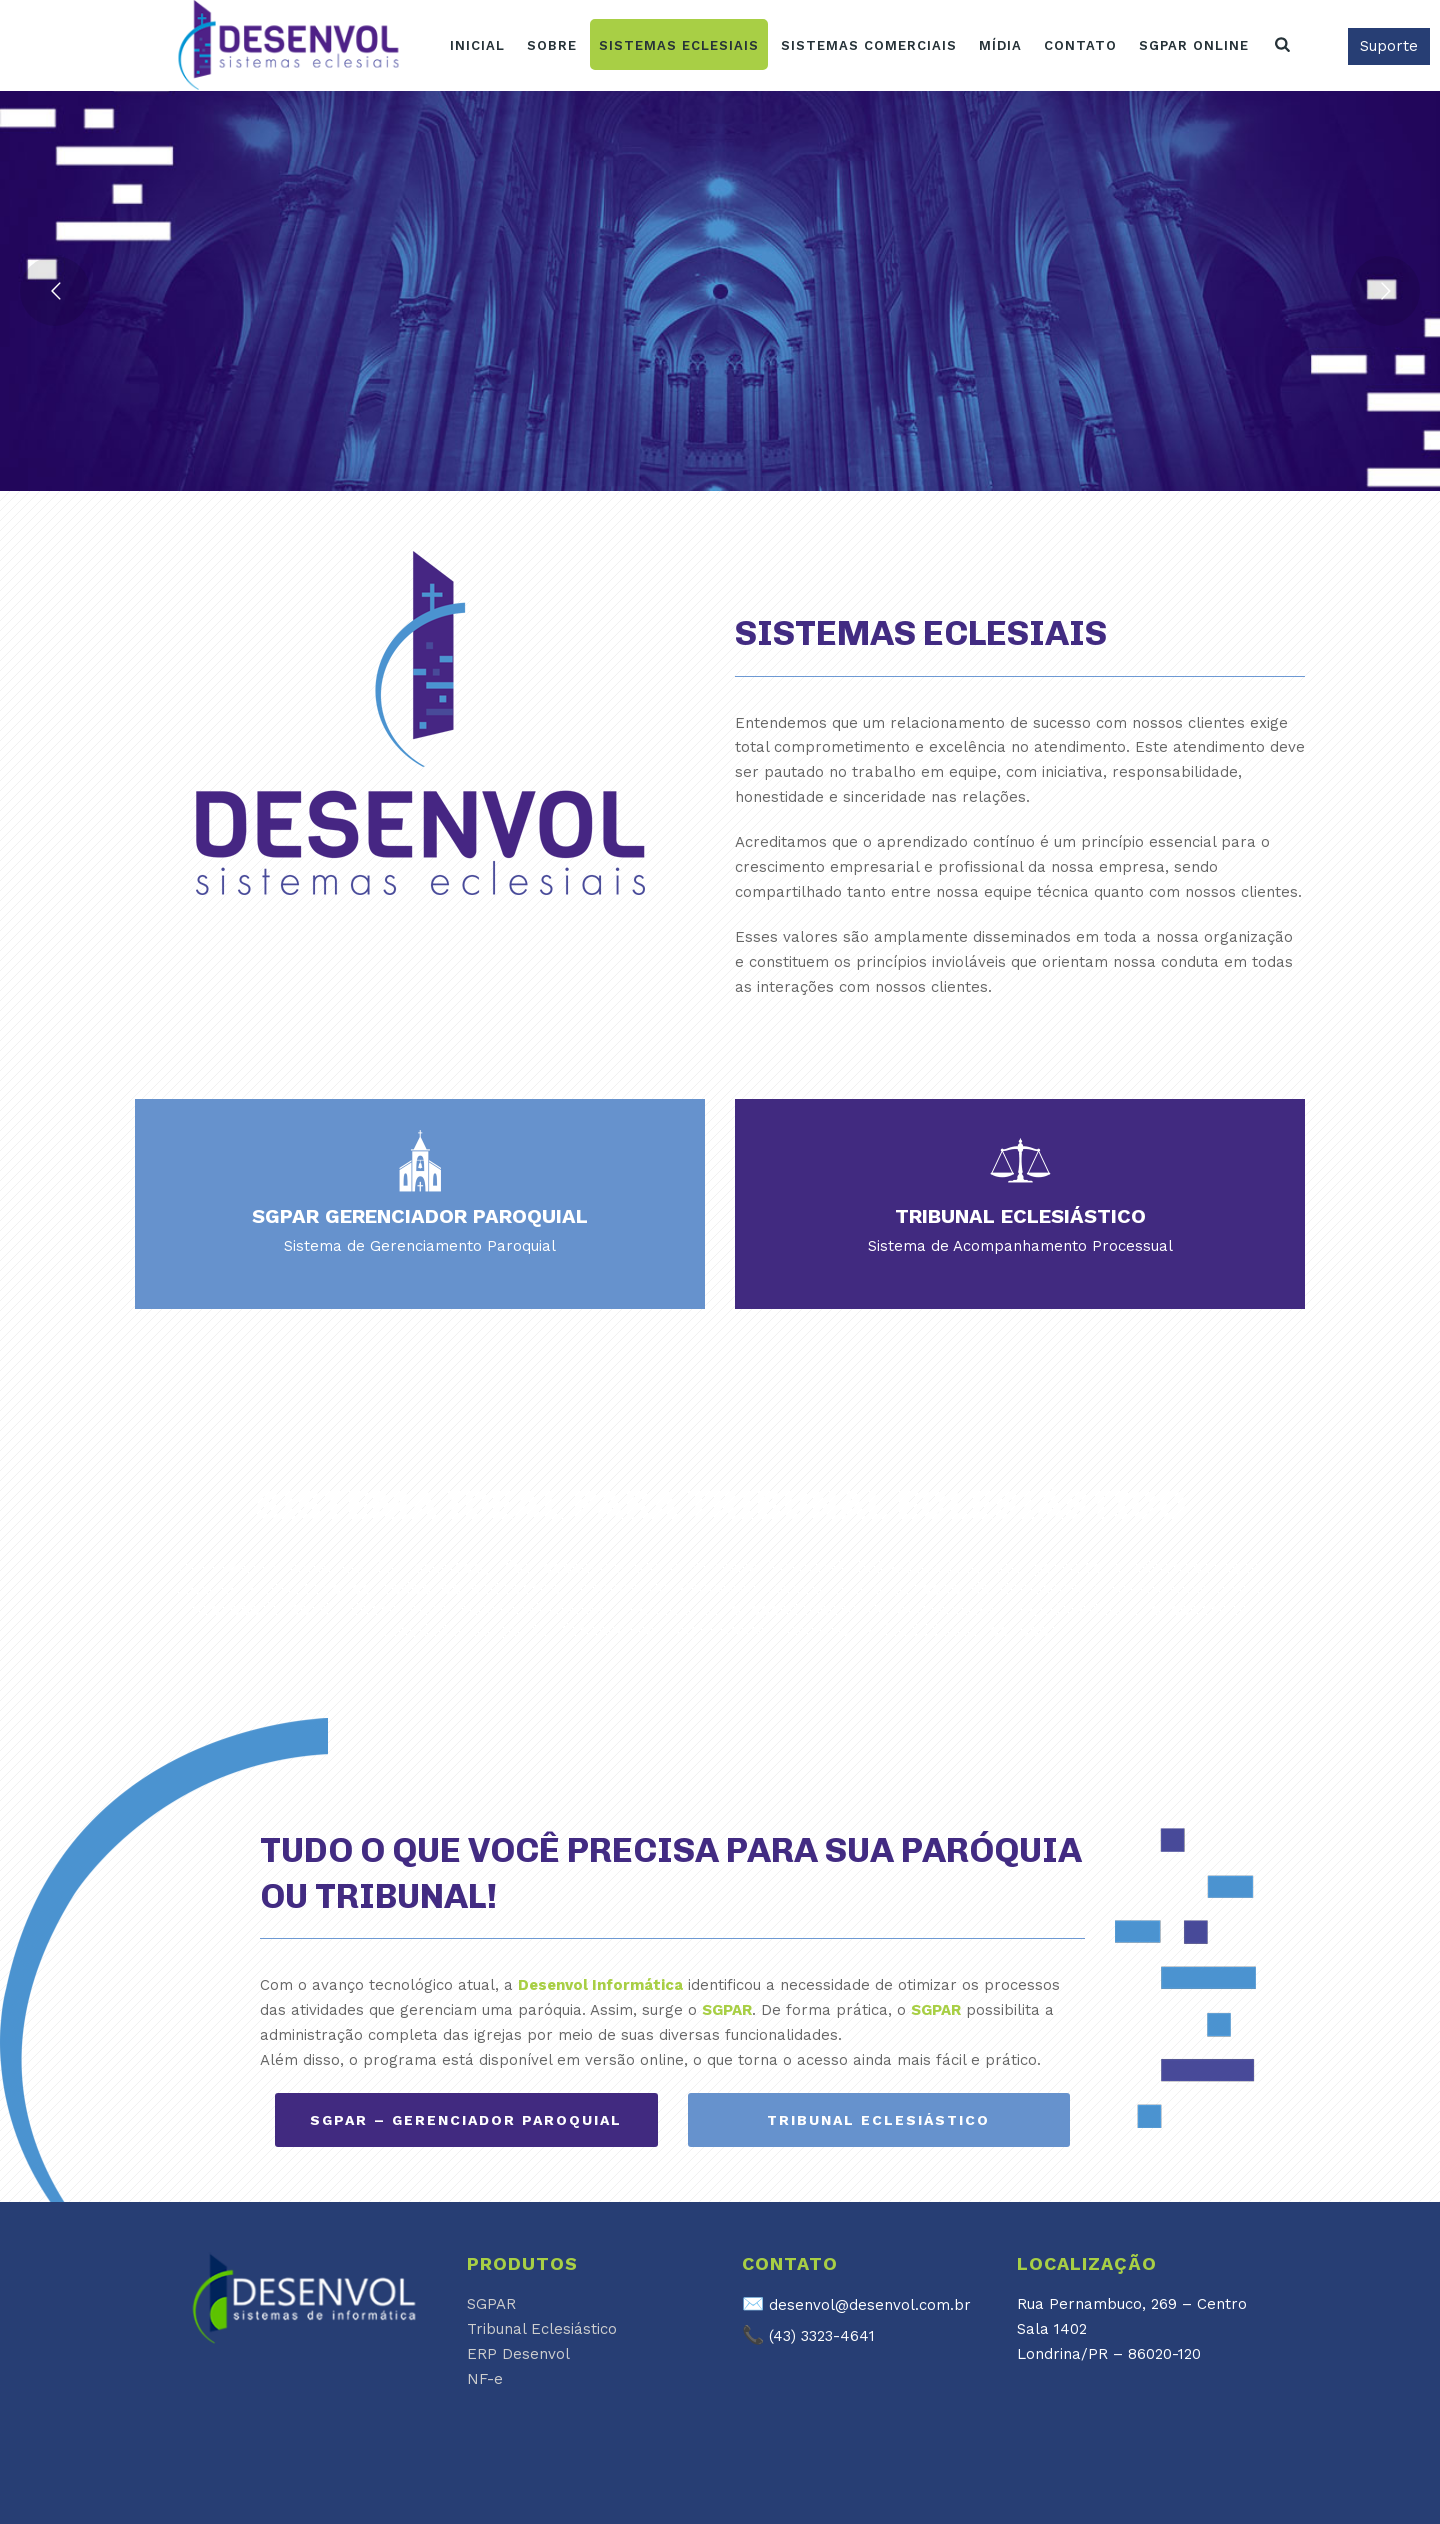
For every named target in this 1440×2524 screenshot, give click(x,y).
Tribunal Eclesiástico (542, 2329)
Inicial (477, 45)
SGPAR (491, 2304)
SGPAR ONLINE (1194, 45)
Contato (1080, 45)
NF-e (485, 2379)
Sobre (552, 45)
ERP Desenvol (518, 2354)
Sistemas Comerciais (869, 45)
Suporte (1389, 46)
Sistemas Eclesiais (679, 45)
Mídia (1000, 45)
